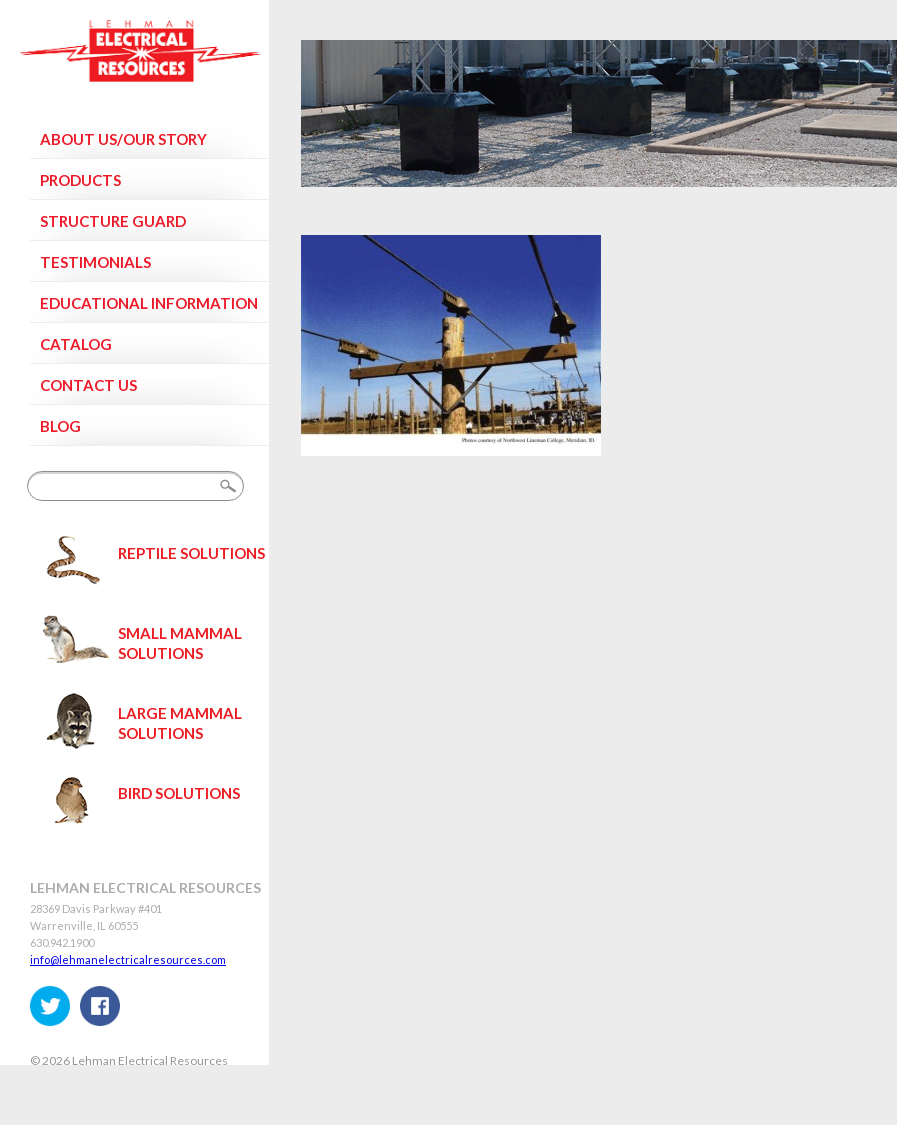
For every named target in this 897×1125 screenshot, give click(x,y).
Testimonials (95, 262)
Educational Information (149, 303)
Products (80, 180)
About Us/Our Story (123, 139)
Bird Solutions (179, 793)
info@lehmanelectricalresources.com (128, 959)
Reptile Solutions (191, 553)
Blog (60, 426)
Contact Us (88, 385)
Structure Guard (113, 221)
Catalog (76, 344)
